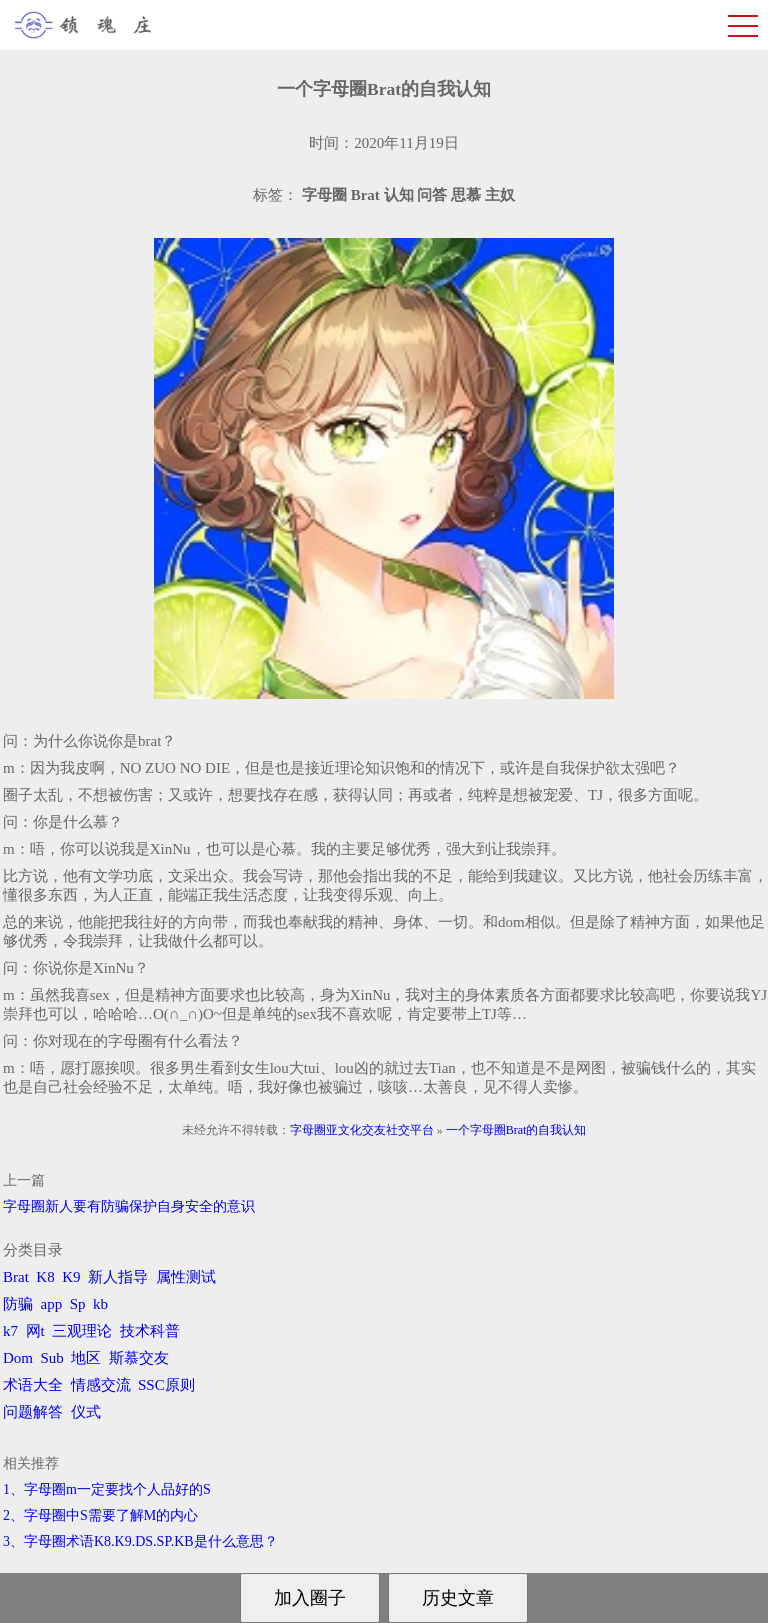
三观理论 (82, 1331)
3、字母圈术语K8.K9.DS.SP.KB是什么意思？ (140, 1541)
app (52, 1304)
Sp (78, 1304)
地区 (86, 1358)
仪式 (86, 1412)
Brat (16, 1277)
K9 (71, 1277)
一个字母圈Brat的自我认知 (516, 1130)
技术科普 (150, 1331)
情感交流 (101, 1385)
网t (35, 1331)
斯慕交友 (139, 1358)
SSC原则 (166, 1385)
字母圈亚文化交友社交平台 (362, 1130)
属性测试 (186, 1277)
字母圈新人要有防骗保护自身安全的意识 (129, 1206)
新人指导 (118, 1277)
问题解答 (33, 1412)
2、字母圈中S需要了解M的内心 (100, 1515)
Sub (52, 1358)
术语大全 (33, 1385)
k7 (10, 1331)
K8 (45, 1277)
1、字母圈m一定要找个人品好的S (107, 1489)
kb (100, 1304)
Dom (18, 1358)
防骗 (18, 1304)
